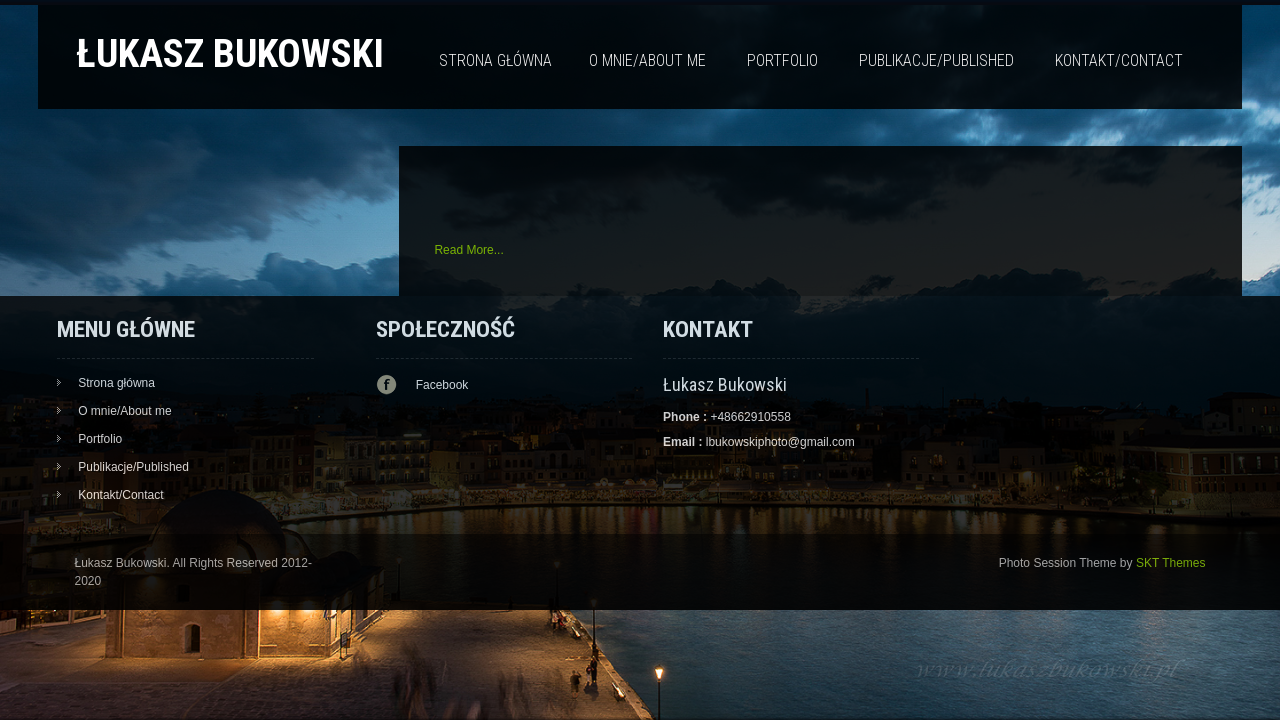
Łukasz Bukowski (230, 53)
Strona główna (495, 60)
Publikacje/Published (936, 60)
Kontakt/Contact (1119, 60)
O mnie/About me (647, 60)
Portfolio (782, 60)
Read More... (468, 250)
